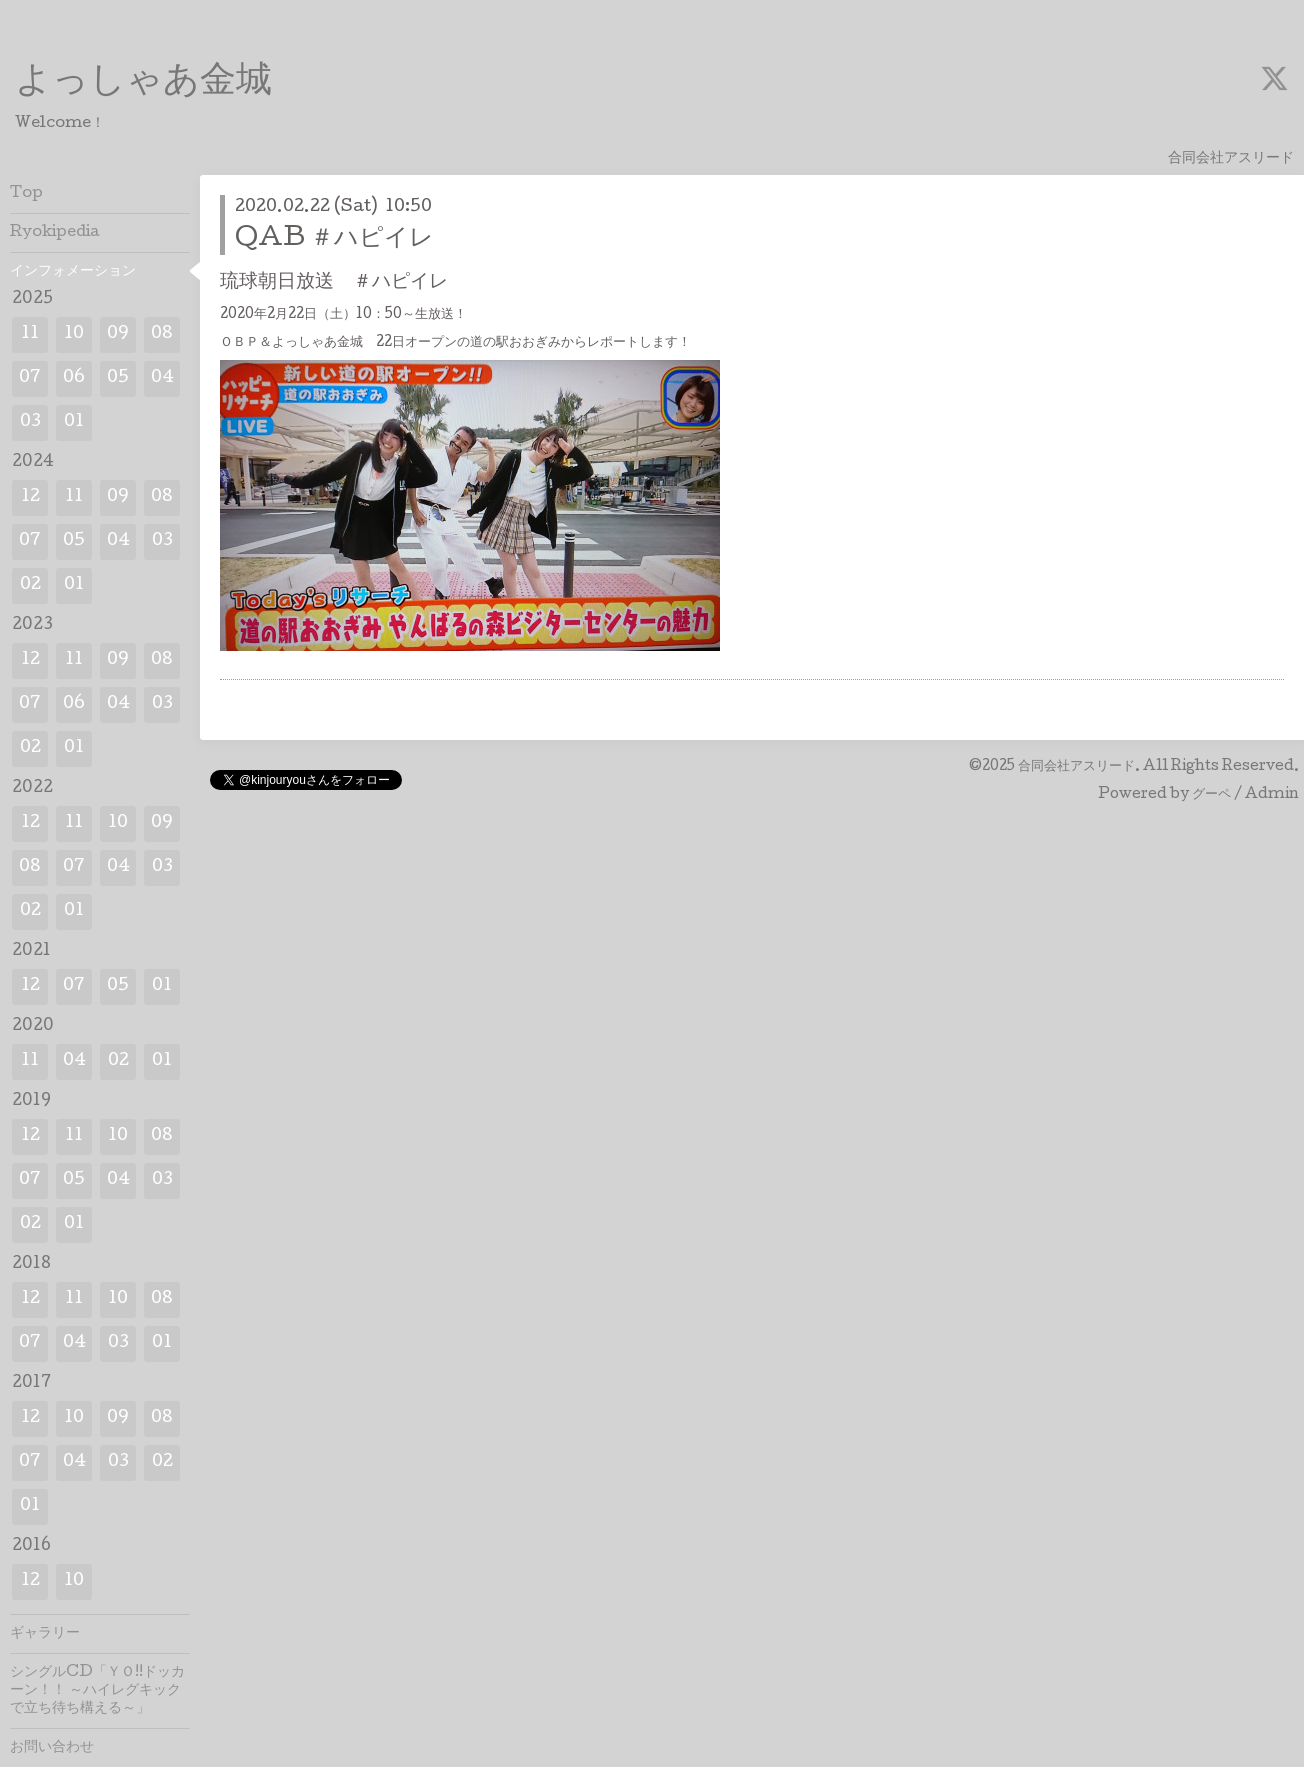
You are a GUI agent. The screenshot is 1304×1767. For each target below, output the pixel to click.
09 (118, 334)
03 (30, 422)
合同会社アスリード (1076, 767)
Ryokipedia (55, 233)
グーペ (1211, 795)
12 (30, 497)
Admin (1272, 795)
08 (162, 334)
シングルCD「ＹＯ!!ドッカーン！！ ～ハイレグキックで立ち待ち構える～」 (97, 1691)
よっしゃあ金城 (143, 83)
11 (30, 334)
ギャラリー (45, 1634)
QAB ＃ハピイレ (334, 239)
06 (74, 378)
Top (26, 194)
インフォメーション (73, 272)
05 (118, 378)
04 (162, 378)
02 (30, 585)
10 (74, 334)
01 (74, 422)
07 (30, 378)
